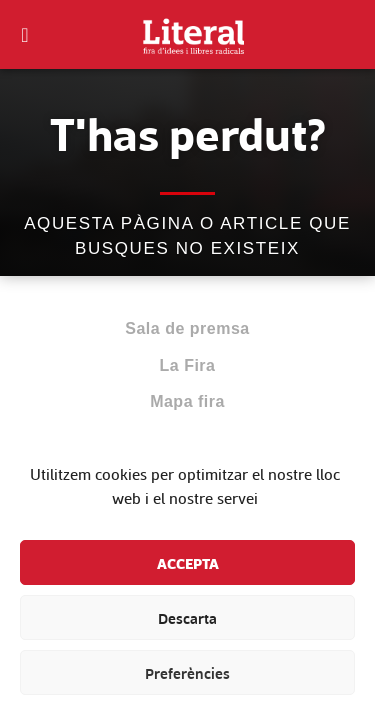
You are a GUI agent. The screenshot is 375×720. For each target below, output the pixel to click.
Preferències (187, 673)
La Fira (188, 365)
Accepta (188, 563)
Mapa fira (187, 401)
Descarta (187, 618)
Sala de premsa (187, 328)
